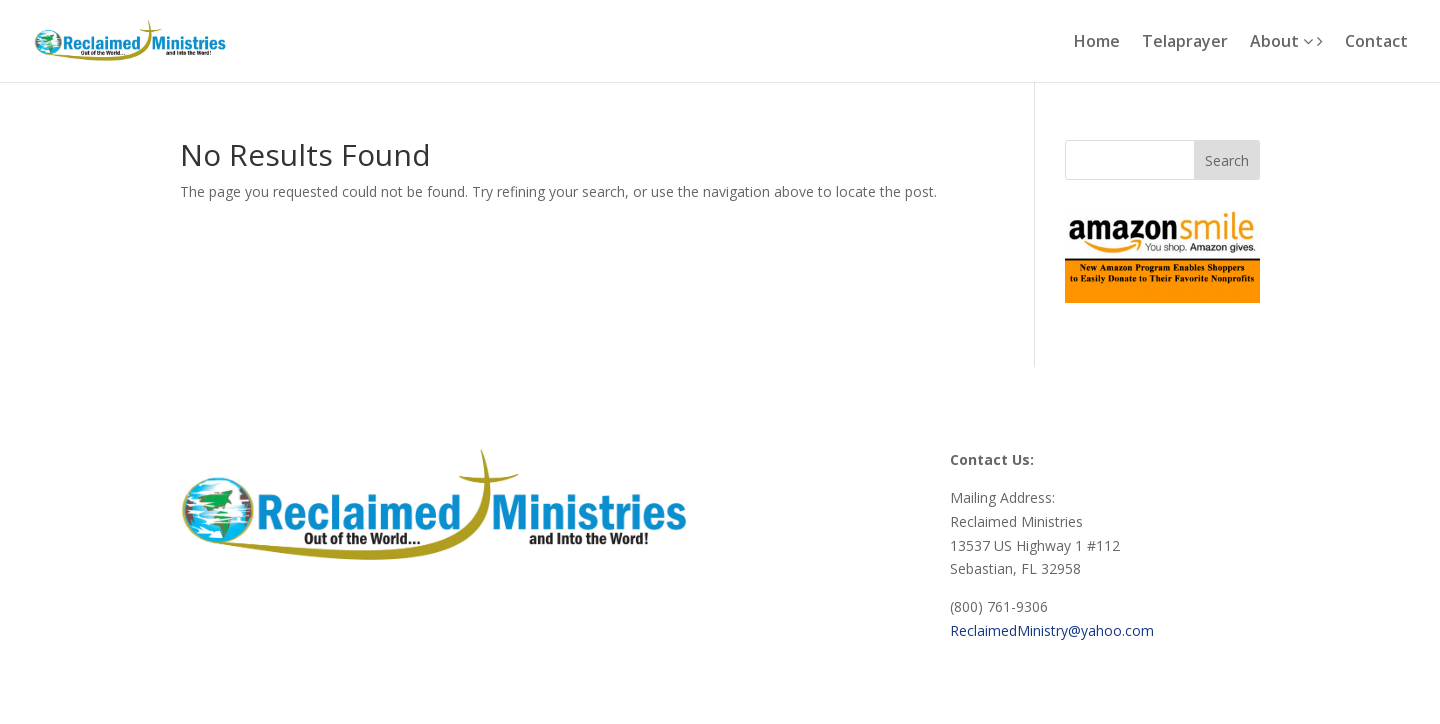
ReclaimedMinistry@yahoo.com (1052, 630)
